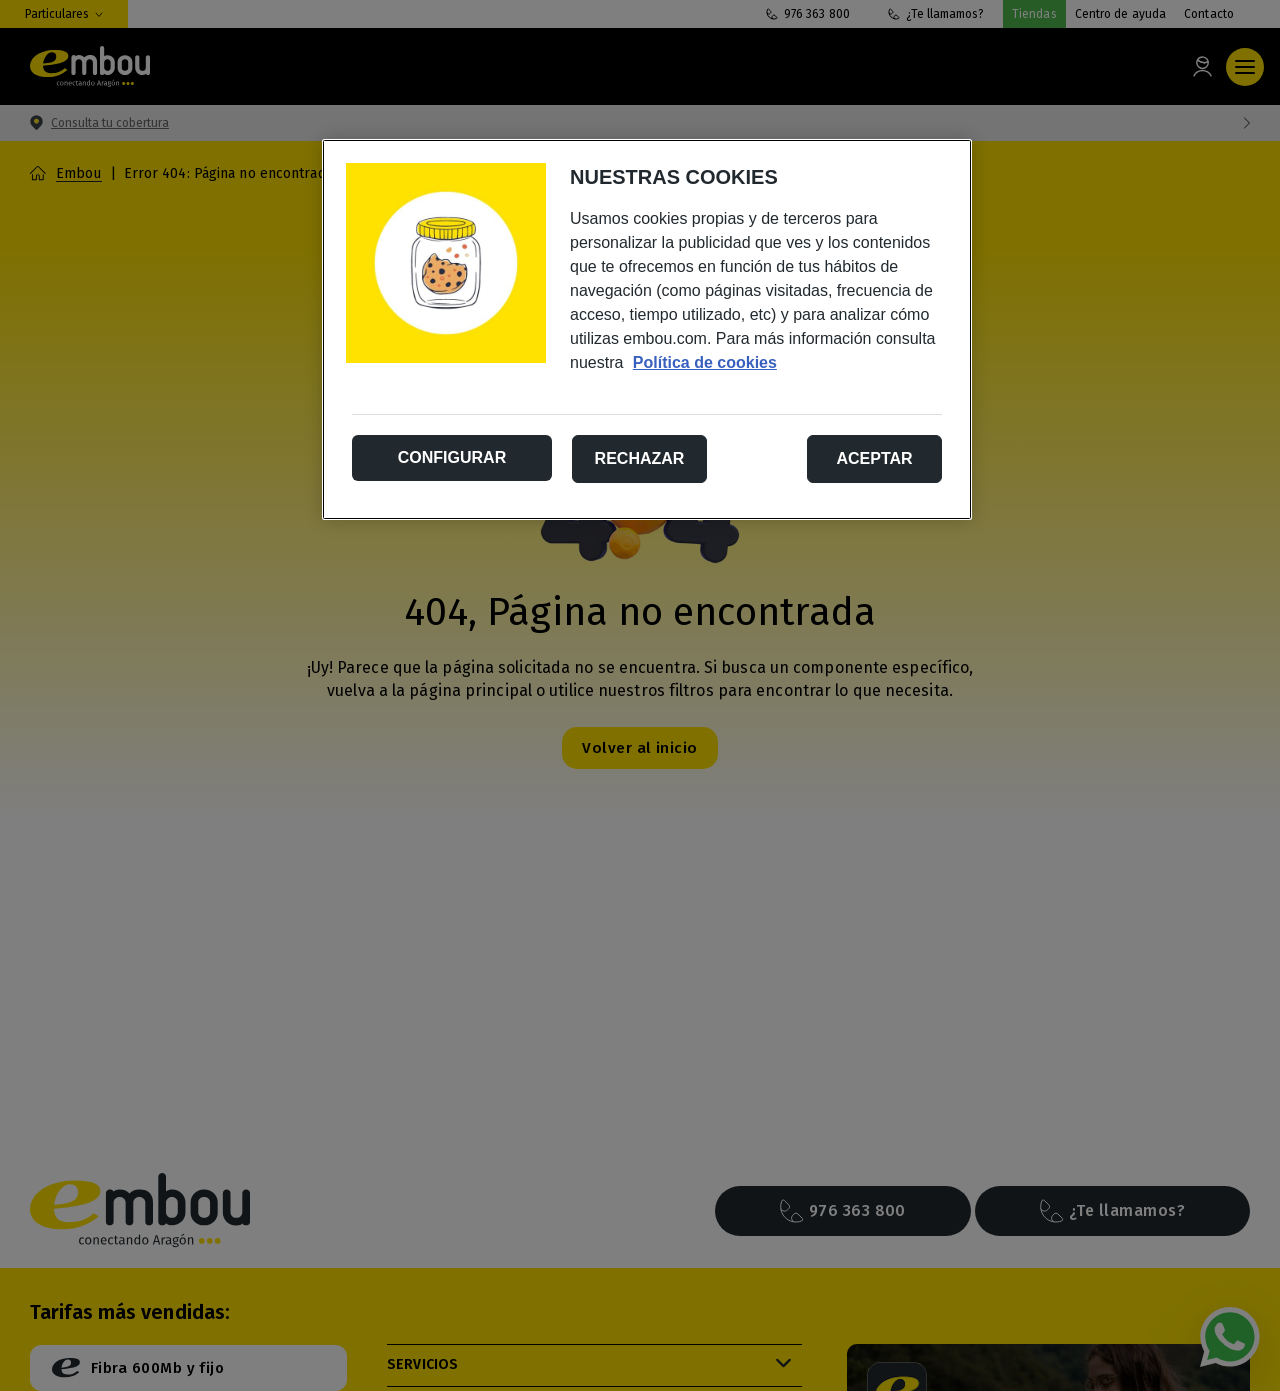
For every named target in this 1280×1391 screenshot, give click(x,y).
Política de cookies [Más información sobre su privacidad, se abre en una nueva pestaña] (705, 362)
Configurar (452, 457)
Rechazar (640, 458)
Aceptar (874, 458)
